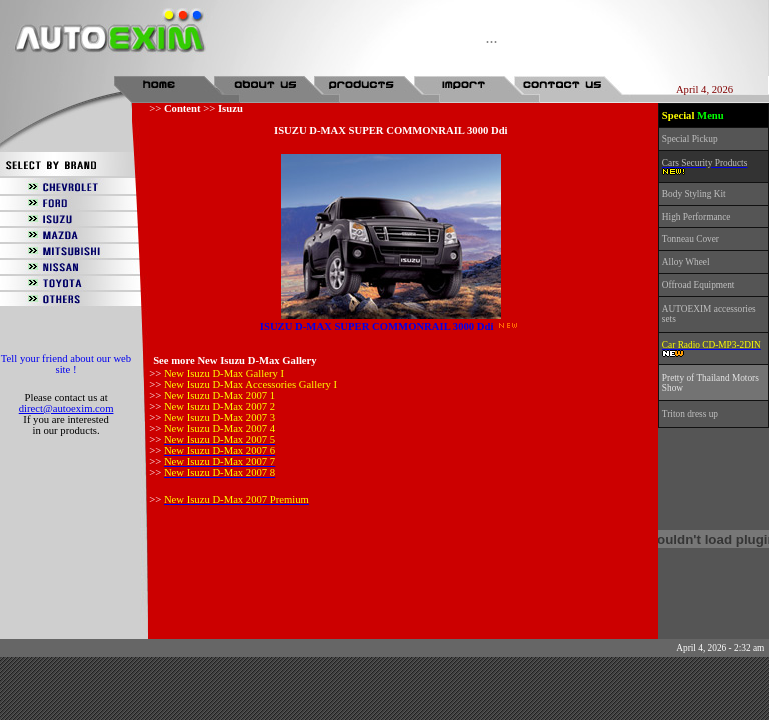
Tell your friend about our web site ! (66, 364)
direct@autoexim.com (66, 408)
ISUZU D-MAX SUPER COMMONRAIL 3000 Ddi (377, 326)
